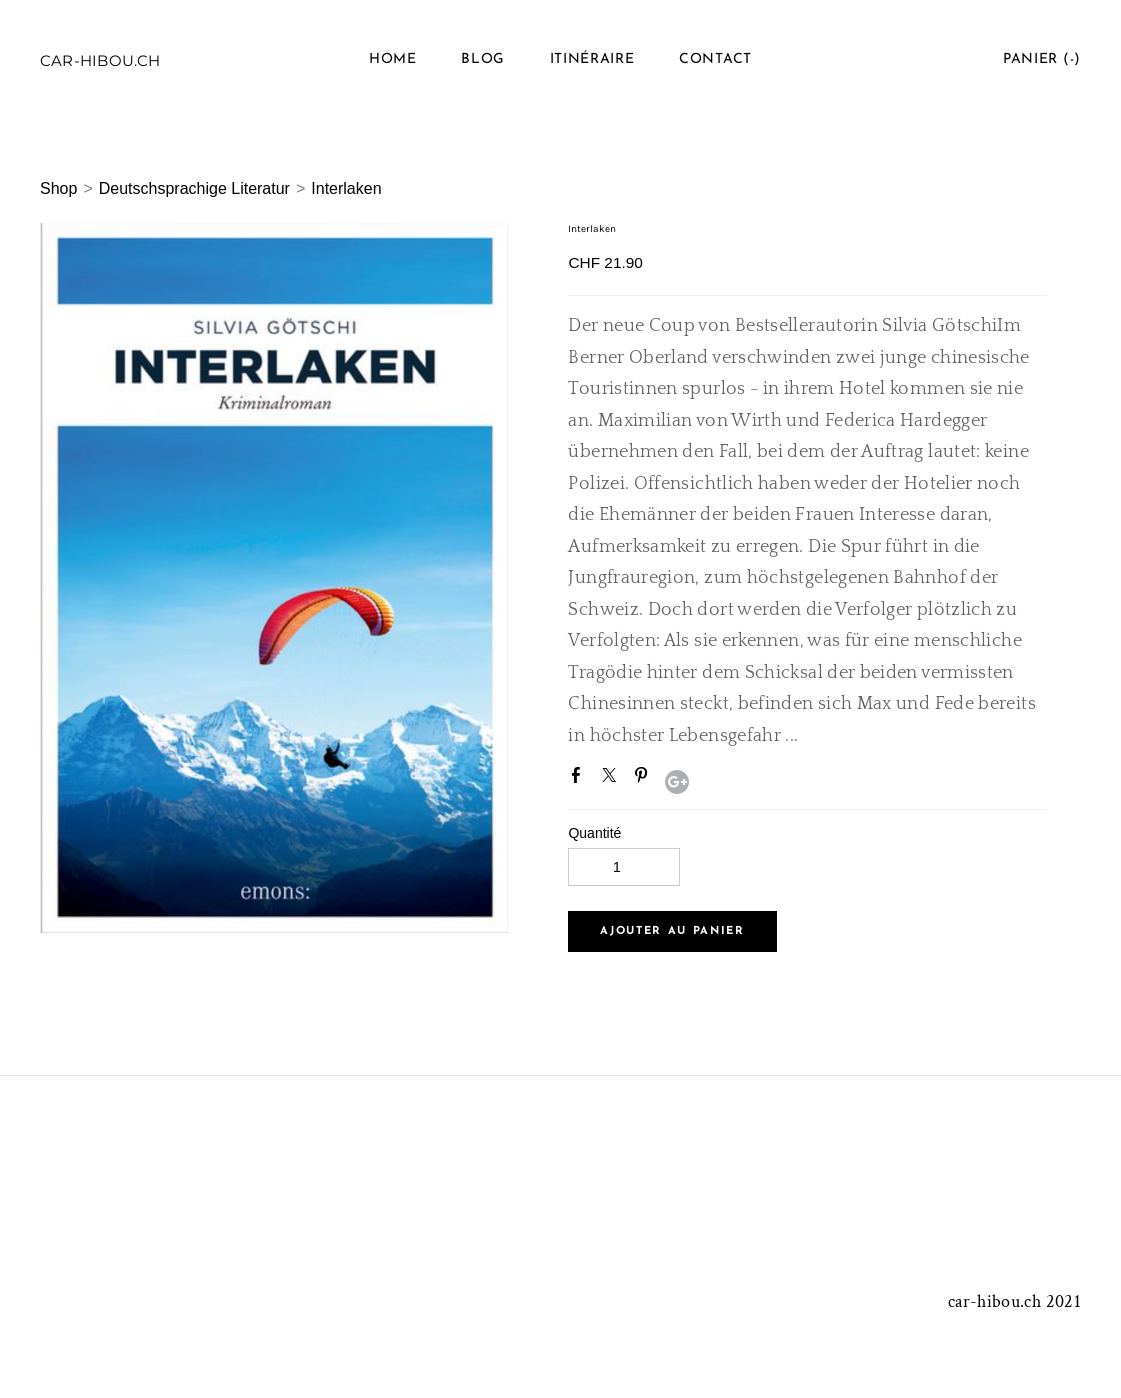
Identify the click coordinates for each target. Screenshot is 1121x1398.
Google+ (677, 782)
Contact (715, 59)
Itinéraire (592, 59)
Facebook (580, 779)
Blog (483, 59)
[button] (672, 931)
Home (393, 59)
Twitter (613, 779)
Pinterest (645, 779)
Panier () (1042, 59)
